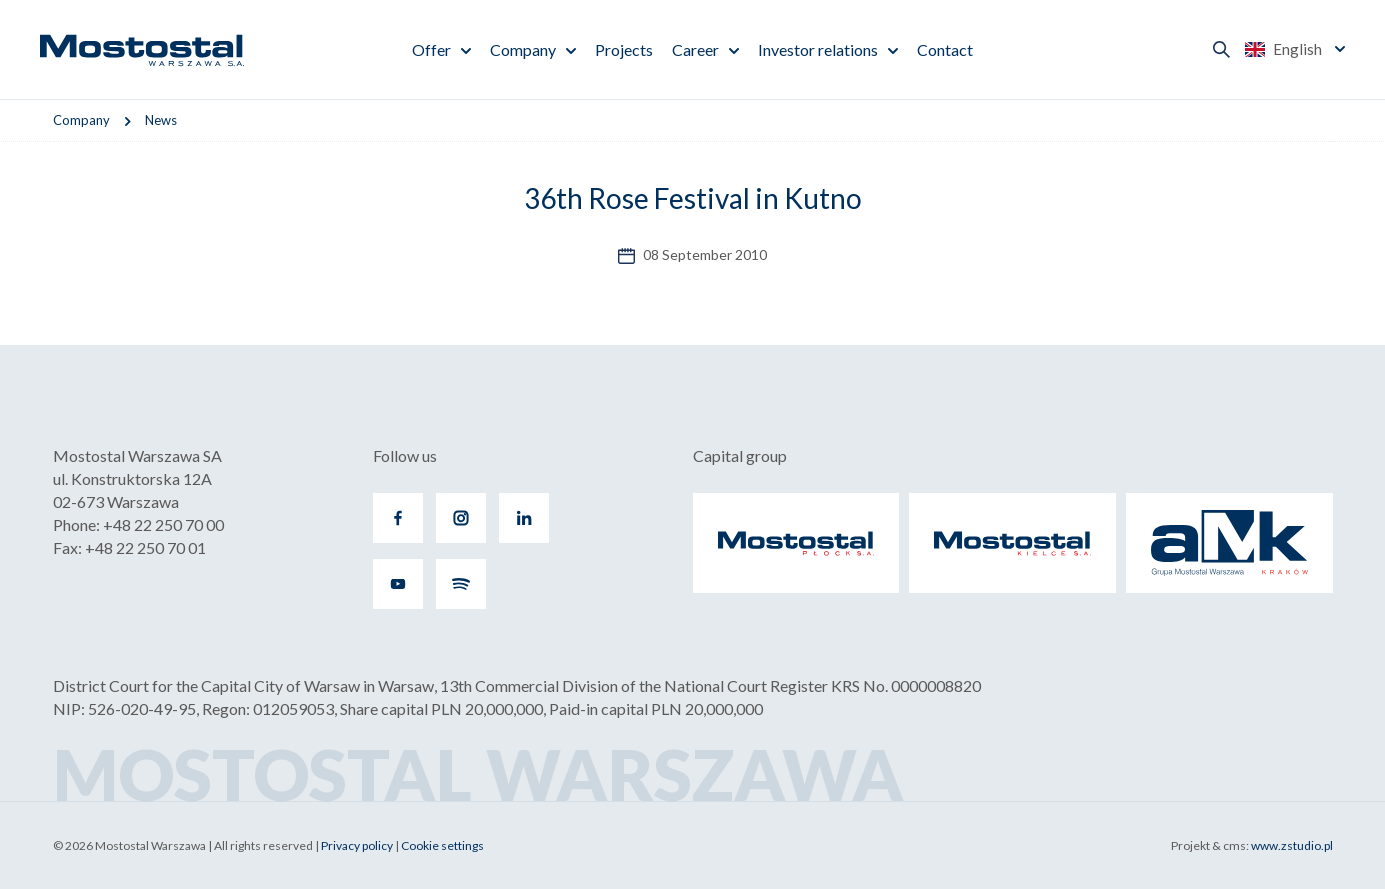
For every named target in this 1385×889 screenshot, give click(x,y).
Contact (945, 49)
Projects (624, 49)
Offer (431, 49)
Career (695, 49)
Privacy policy (357, 845)
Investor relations (818, 49)
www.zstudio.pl (1292, 845)
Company (523, 49)
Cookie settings (442, 845)
